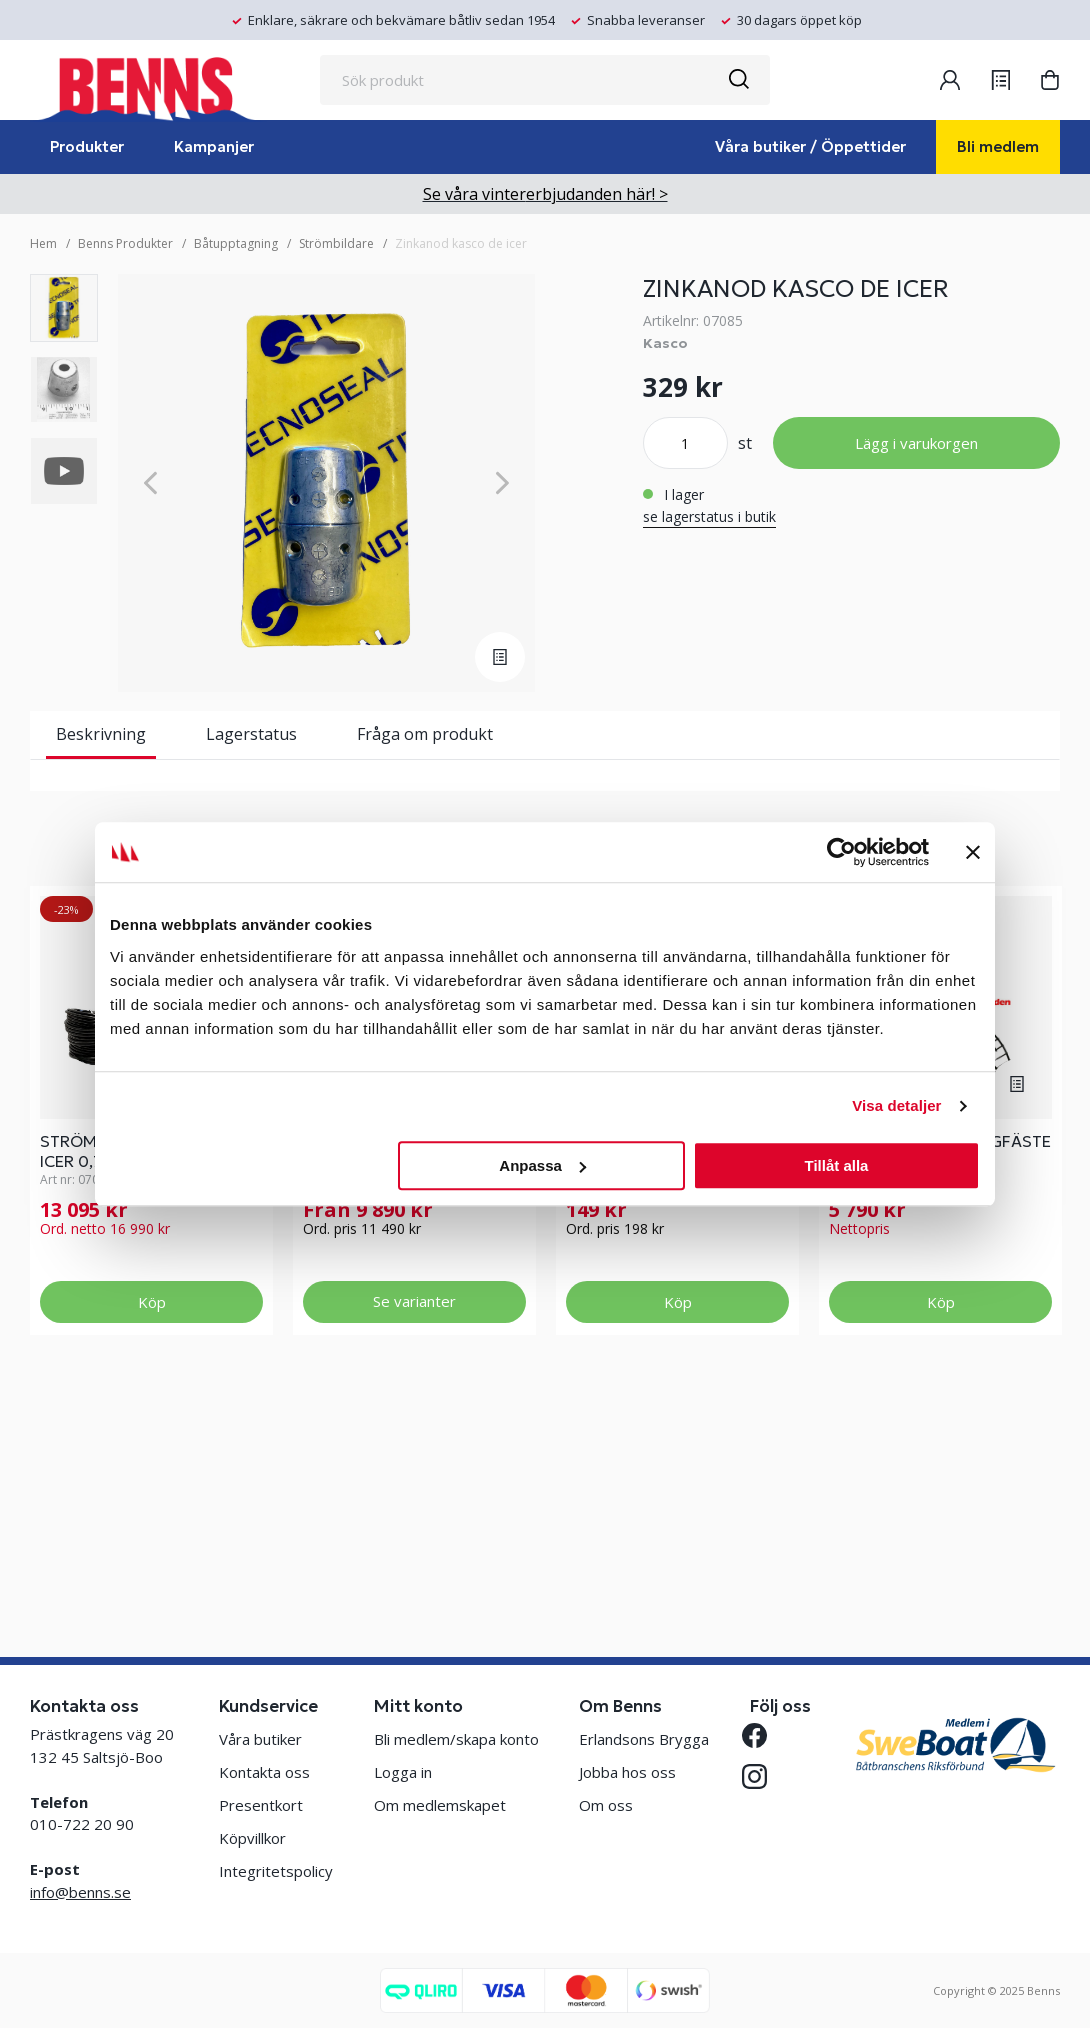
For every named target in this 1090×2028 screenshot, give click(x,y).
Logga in (403, 1772)
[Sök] (738, 80)
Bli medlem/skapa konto (456, 1739)
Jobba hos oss (627, 1772)
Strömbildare (336, 243)
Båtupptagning (236, 243)
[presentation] (64, 308)
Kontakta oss (264, 1772)
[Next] (502, 483)
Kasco (665, 343)
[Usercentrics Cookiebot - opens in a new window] (841, 852)
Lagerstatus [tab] (251, 734)
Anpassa (542, 1165)
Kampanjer (214, 146)
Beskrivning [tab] (101, 734)
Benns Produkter (125, 243)
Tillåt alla (836, 1165)
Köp (152, 1514)
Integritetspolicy (276, 1871)
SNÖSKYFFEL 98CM (640, 1353)
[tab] (64, 308)
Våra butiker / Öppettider (810, 146)
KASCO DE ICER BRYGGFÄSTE (940, 1353)
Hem (43, 243)
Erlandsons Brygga (644, 1739)
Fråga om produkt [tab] (425, 734)
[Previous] (150, 483)
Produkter (87, 146)
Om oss (606, 1805)
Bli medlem (998, 146)
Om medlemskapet (440, 1805)
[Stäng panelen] (973, 852)
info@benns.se (80, 1892)
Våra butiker (260, 1739)
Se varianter (414, 1513)
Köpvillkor (252, 1838)
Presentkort (261, 1805)
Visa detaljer (896, 1105)
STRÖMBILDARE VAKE (384, 1353)
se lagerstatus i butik (709, 516)
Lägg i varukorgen (916, 443)
